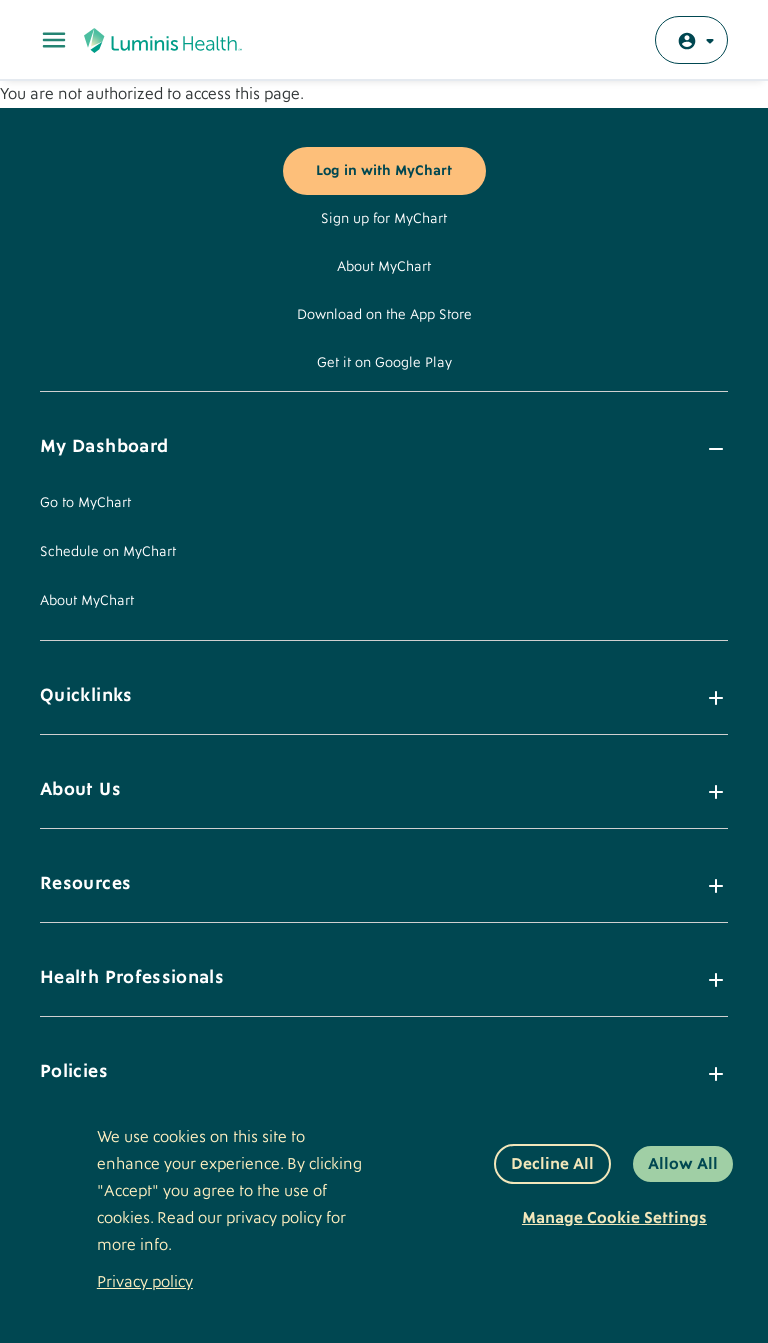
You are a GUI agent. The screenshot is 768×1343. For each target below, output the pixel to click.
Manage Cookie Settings (614, 1218)
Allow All (683, 1164)
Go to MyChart (85, 503)
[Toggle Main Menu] (54, 40)
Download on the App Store (384, 315)
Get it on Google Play (384, 363)
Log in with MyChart (384, 171)
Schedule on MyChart (108, 552)
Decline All (552, 1164)
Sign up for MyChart (384, 219)
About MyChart (384, 267)
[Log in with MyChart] (691, 40)
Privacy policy (145, 1282)
